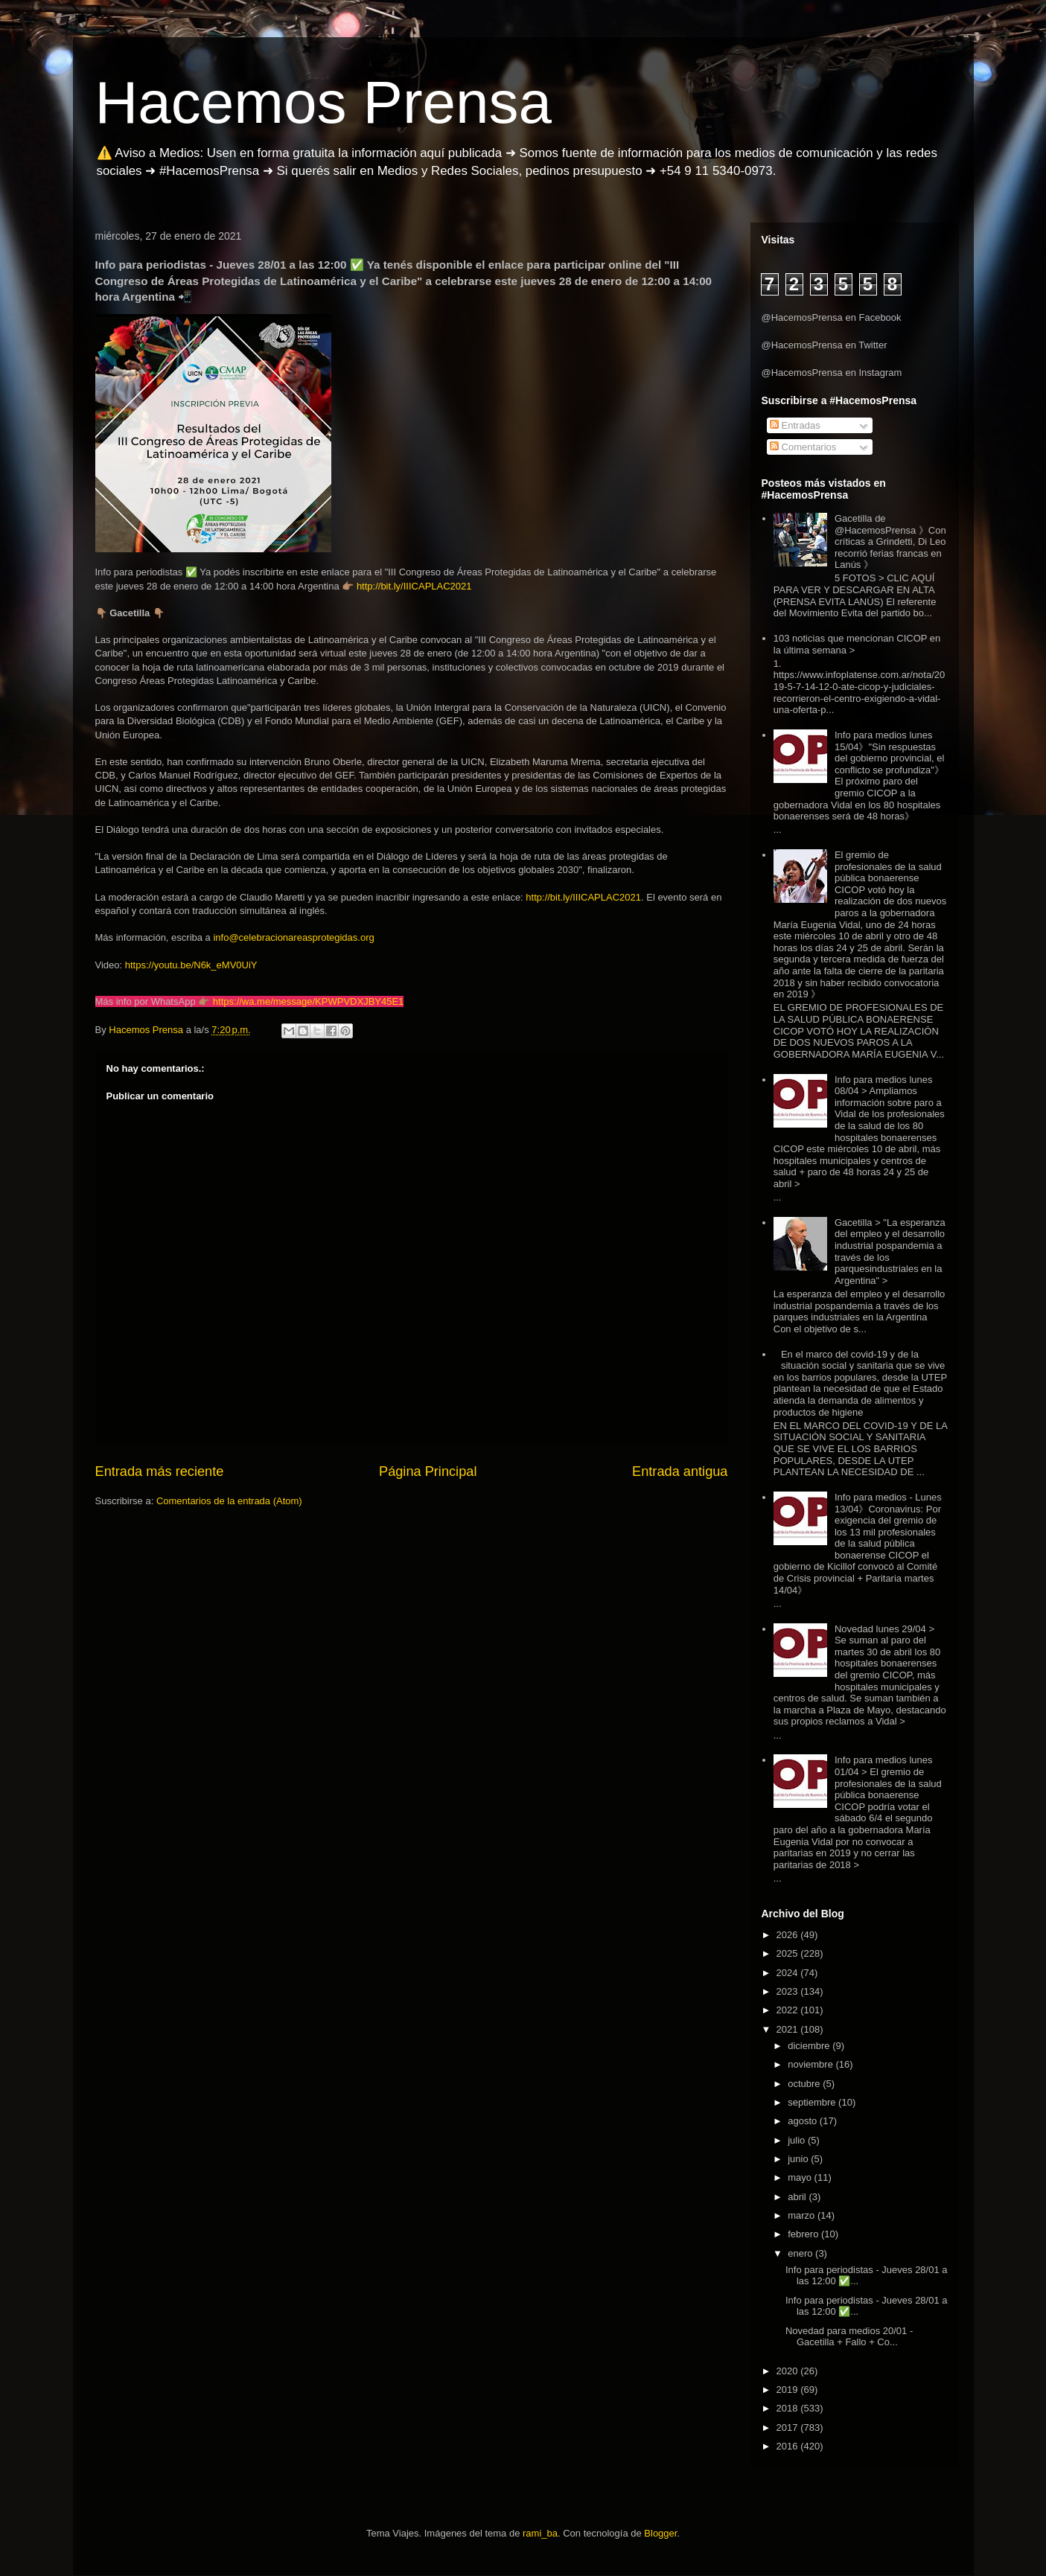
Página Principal (427, 1471)
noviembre (811, 2064)
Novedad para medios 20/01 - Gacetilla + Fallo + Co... (849, 2336)
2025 (788, 1953)
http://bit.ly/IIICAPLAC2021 (414, 586)
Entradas (795, 425)
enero (801, 2253)
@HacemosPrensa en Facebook (832, 317)
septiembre (813, 2102)
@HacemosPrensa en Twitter (824, 345)
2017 (788, 2427)
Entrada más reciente (159, 1471)
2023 (788, 1991)
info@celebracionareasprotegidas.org (293, 937)
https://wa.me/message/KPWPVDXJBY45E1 (308, 1001)
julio (798, 2140)
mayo (801, 2177)
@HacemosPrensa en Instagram (832, 372)
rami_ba (540, 2533)
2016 (788, 2446)
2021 (788, 2029)
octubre (805, 2083)
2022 (788, 2010)
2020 (788, 2371)
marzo (802, 2215)
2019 (788, 2389)
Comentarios (803, 447)
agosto (804, 2120)
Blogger (660, 2533)
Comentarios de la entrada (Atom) (229, 1500)
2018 (788, 2408)
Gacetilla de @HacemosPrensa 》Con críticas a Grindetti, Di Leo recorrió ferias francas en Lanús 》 (890, 541)
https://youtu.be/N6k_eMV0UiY (191, 965)
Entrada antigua (679, 1471)
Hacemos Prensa (323, 102)
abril (798, 2196)
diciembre (810, 2045)
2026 (788, 1934)
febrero (804, 2234)
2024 (788, 1972)
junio (799, 2158)
